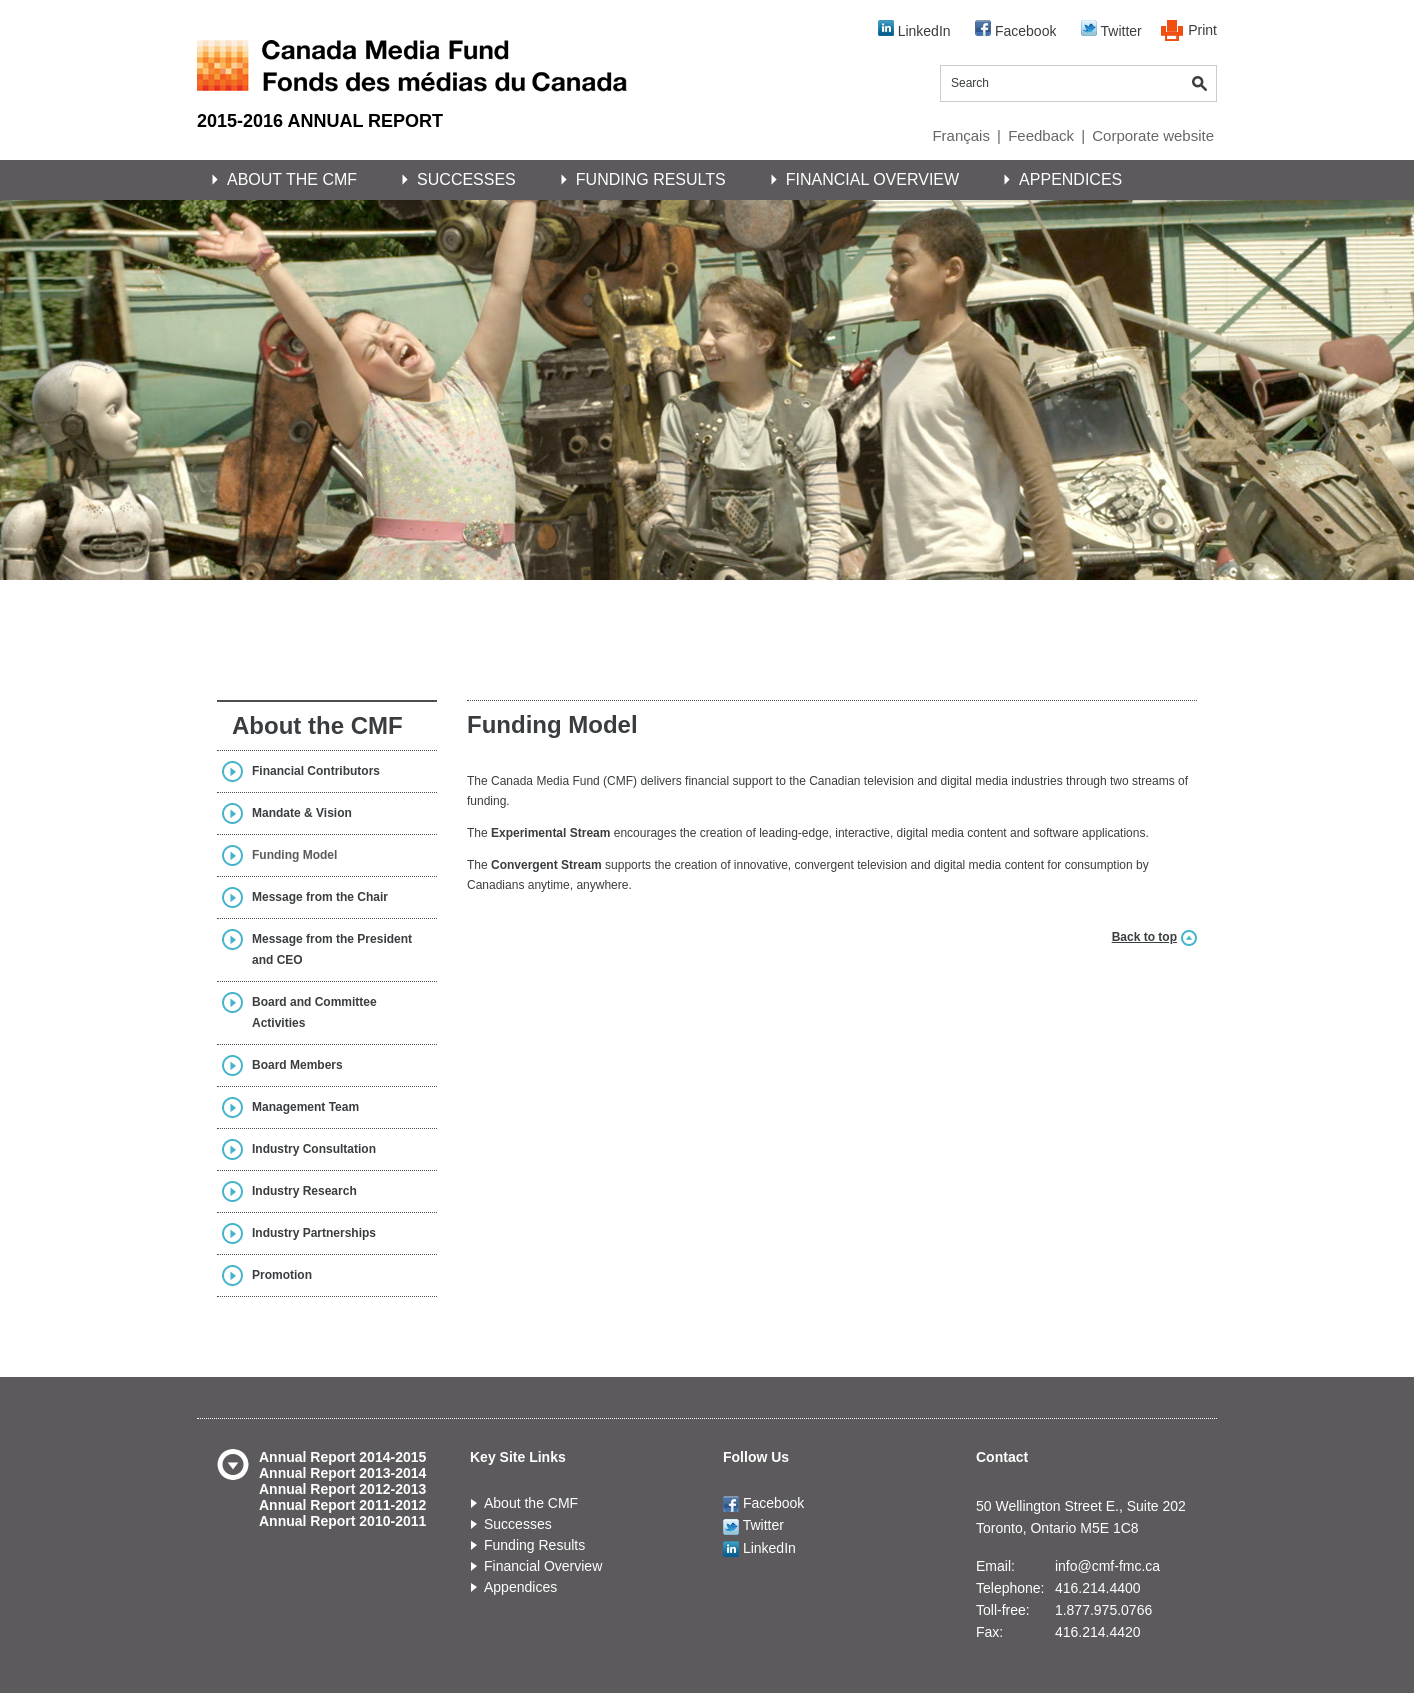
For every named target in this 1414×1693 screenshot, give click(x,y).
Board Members (297, 1065)
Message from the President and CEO (332, 949)
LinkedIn (914, 29)
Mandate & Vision (302, 813)
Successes (466, 179)
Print (1202, 30)
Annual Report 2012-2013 (342, 1489)
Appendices (1070, 179)
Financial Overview (872, 179)
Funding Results (651, 179)
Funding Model (294, 855)
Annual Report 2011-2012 (342, 1505)
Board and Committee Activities (314, 1012)
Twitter (1111, 29)
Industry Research (304, 1191)
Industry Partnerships (314, 1233)
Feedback (1041, 135)
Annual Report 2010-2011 (342, 1521)
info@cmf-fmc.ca (1107, 1566)
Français (961, 135)
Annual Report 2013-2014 (342, 1473)
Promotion (282, 1275)
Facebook (1015, 29)
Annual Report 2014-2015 (342, 1457)
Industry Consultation (314, 1149)
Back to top (1144, 937)
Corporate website (1153, 135)
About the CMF (292, 179)
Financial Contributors (316, 771)
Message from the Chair (320, 897)
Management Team (305, 1107)
